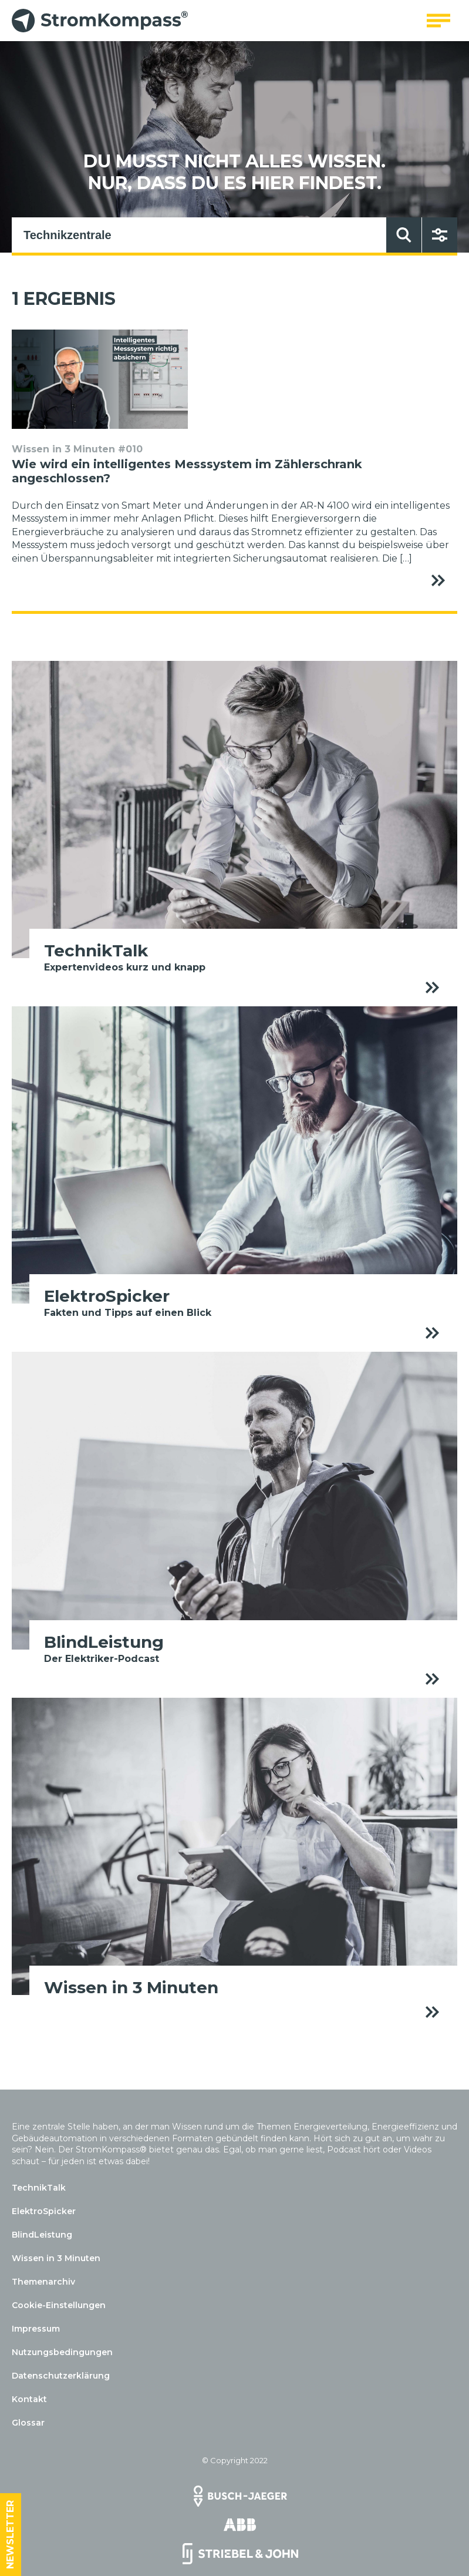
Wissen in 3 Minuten (56, 2258)
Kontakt (29, 2399)
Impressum (36, 2328)
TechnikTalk (39, 2187)
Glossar (28, 2422)
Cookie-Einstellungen (59, 2305)
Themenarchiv (43, 2281)
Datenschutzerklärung (61, 2375)
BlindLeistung (42, 2234)
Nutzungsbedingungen (62, 2352)
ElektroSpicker (44, 2211)
